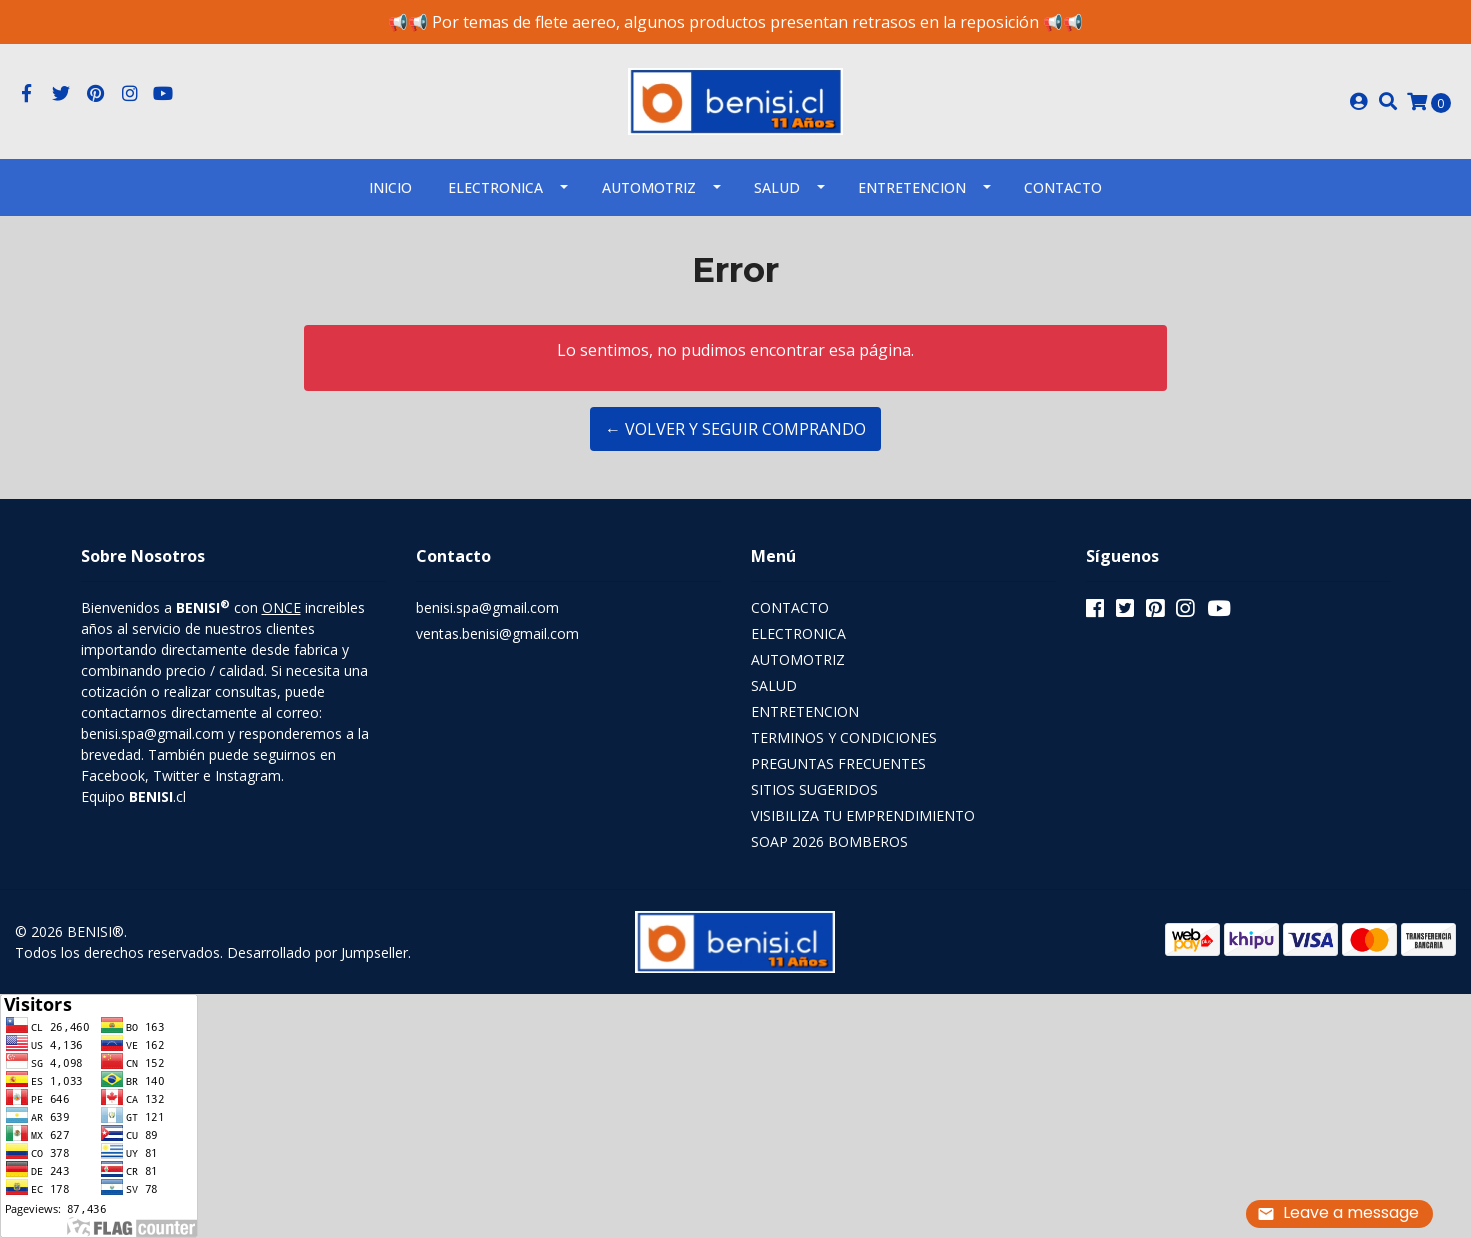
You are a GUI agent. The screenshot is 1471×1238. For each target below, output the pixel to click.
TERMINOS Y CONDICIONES (844, 737)
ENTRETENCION (912, 187)
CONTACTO (790, 607)
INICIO (390, 187)
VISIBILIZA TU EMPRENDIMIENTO (863, 815)
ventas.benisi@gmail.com (497, 633)
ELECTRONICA (495, 187)
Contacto (1063, 187)
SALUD (777, 187)
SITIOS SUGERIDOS (814, 789)
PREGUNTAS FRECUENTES (838, 763)
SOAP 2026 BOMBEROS (829, 841)
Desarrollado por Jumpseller (317, 952)
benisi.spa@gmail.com (487, 607)
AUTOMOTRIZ (649, 187)
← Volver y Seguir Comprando (735, 429)
